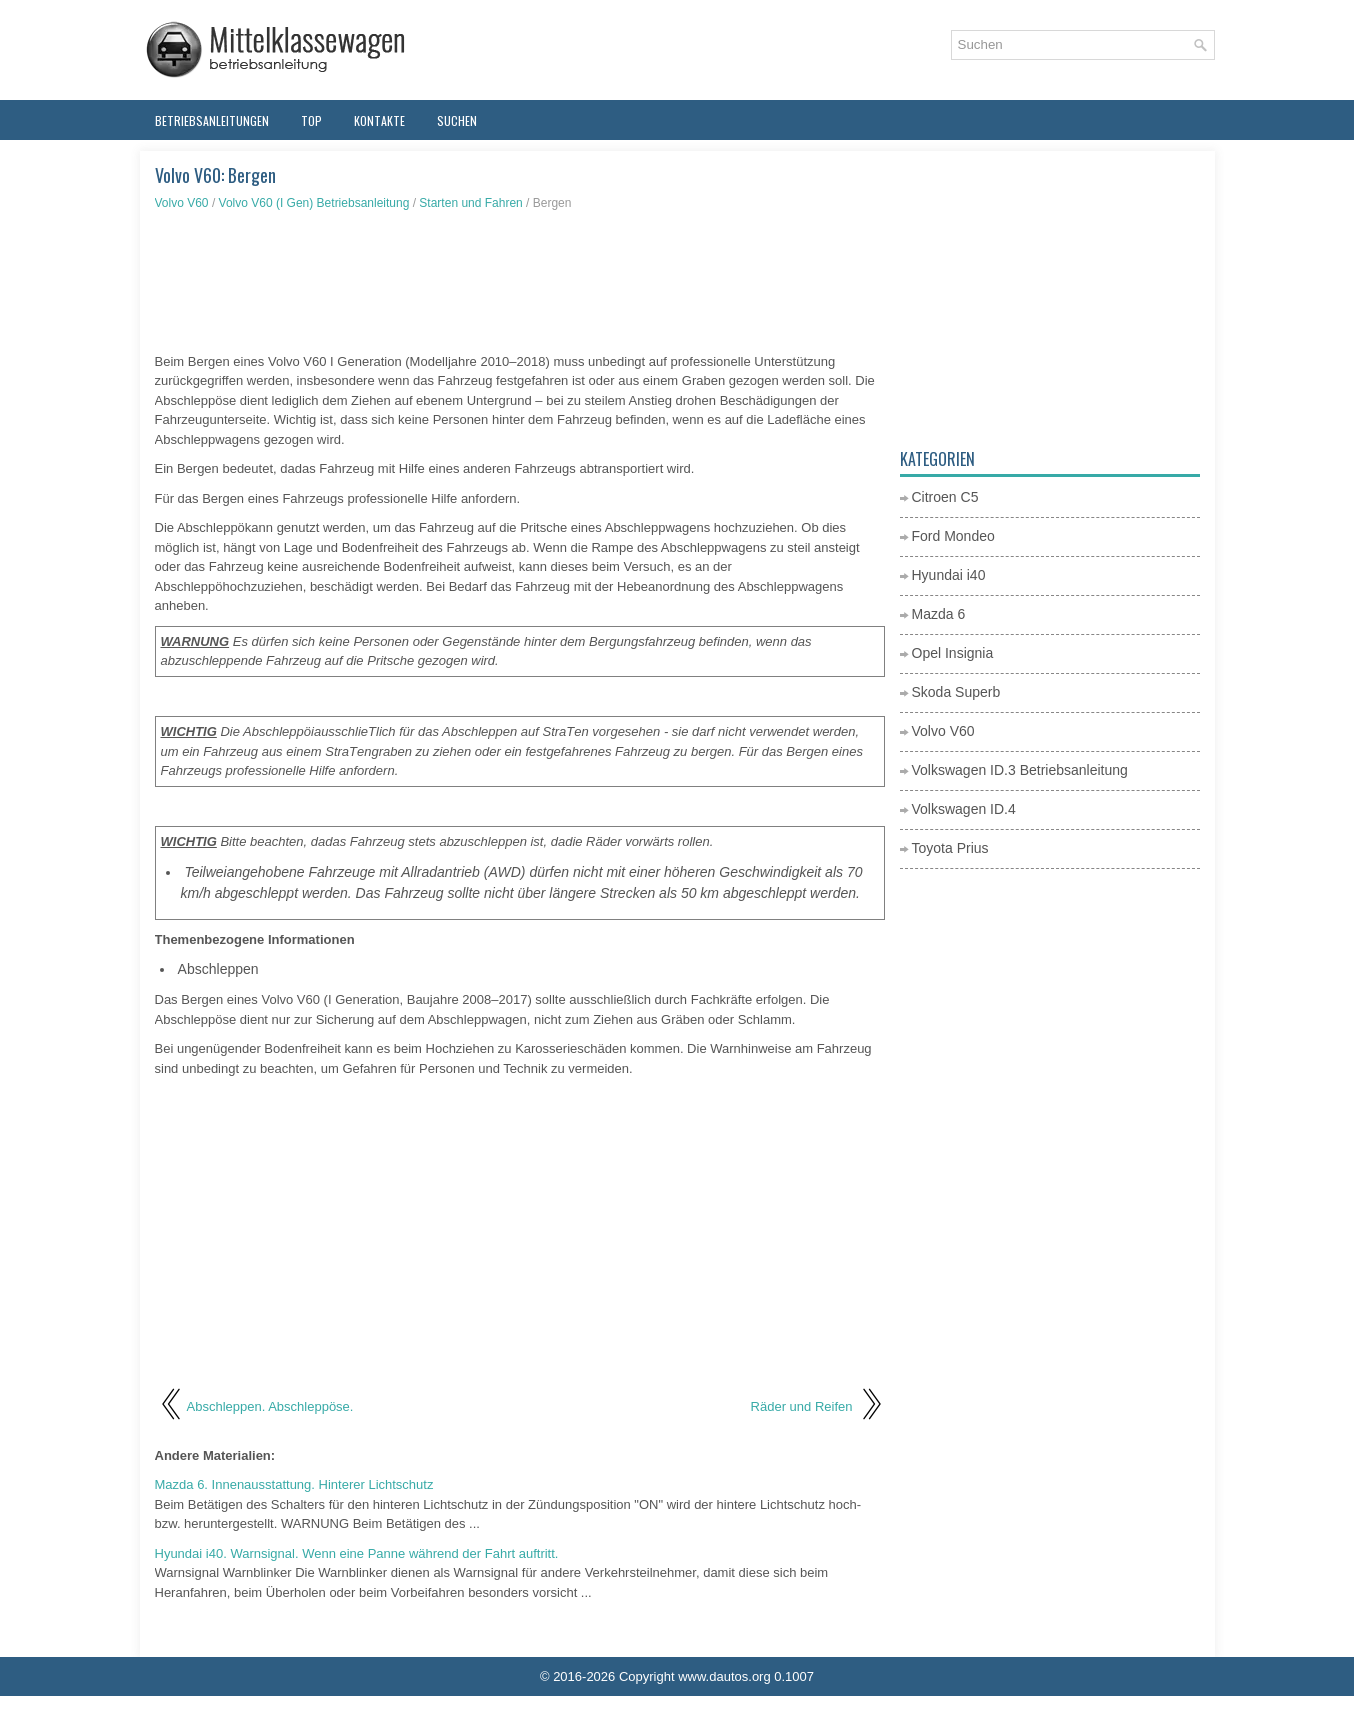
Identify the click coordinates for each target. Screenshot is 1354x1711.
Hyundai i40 (949, 575)
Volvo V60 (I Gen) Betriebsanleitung (314, 203)
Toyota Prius (950, 848)
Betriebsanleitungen (212, 120)
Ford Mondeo (953, 536)
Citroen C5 (945, 497)
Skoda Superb (956, 692)
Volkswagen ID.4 (964, 809)
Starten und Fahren (470, 203)
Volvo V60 (182, 203)
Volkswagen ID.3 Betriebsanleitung (1020, 770)
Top (311, 120)
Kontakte (379, 120)
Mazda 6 (939, 614)
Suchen (457, 120)
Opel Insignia (953, 653)
